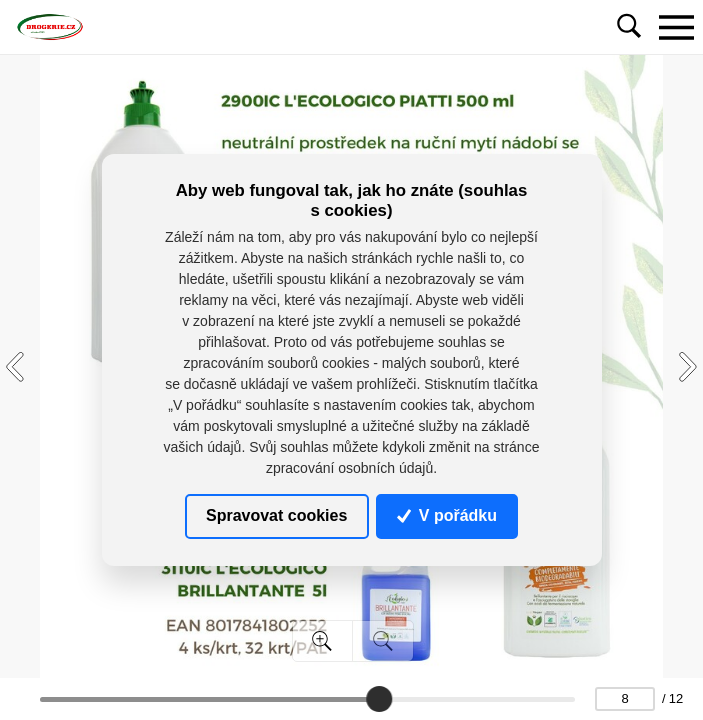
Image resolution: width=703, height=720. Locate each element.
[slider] (379, 699)
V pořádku (447, 515)
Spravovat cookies (276, 515)
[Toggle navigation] (676, 27)
